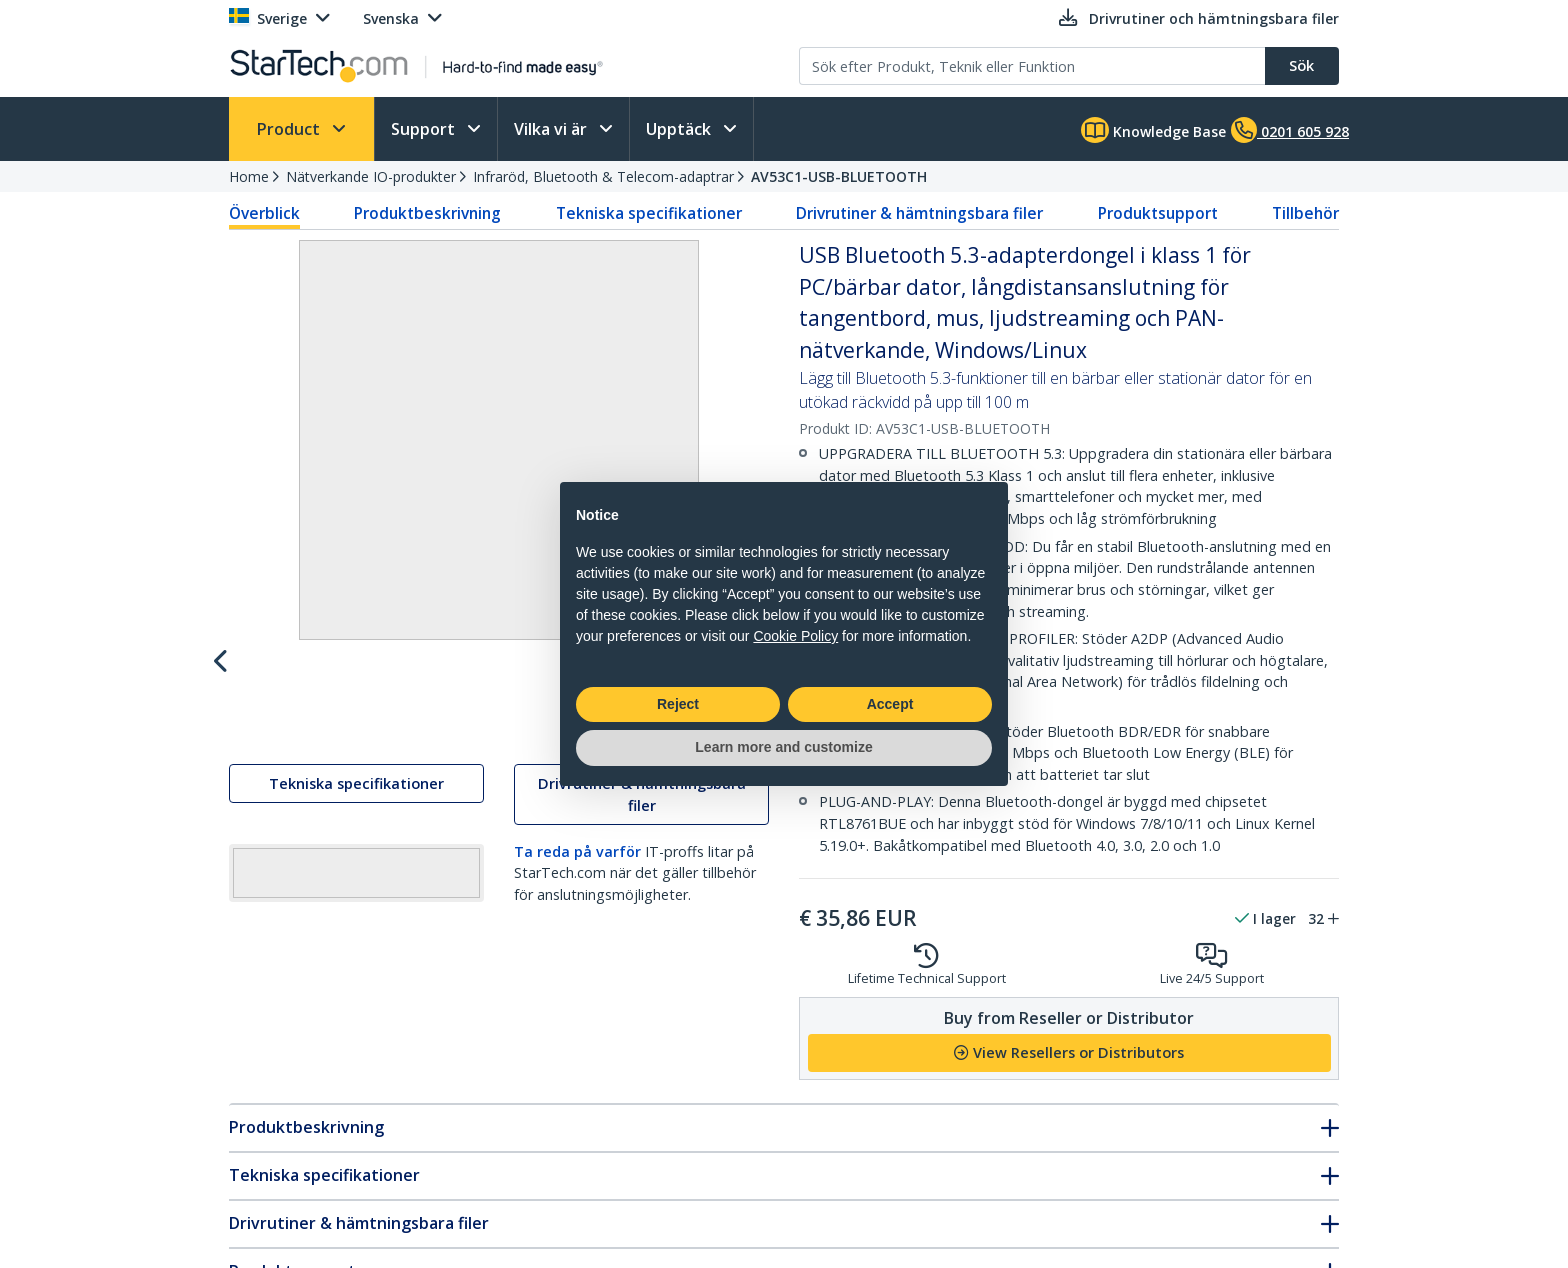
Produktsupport (1158, 213)
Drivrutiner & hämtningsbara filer (919, 213)
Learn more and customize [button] (783, 747)
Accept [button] (890, 704)
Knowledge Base (1153, 130)
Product (290, 129)
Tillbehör (1305, 213)
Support (425, 129)
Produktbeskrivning (427, 213)
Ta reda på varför (577, 1161)
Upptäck (680, 129)
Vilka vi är (552, 129)
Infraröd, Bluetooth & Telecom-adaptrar (603, 176)
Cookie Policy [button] (795, 636)
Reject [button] (678, 704)
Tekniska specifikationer (649, 213)
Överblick (264, 213)
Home (249, 176)
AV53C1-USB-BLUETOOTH (839, 176)
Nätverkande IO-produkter (371, 176)
